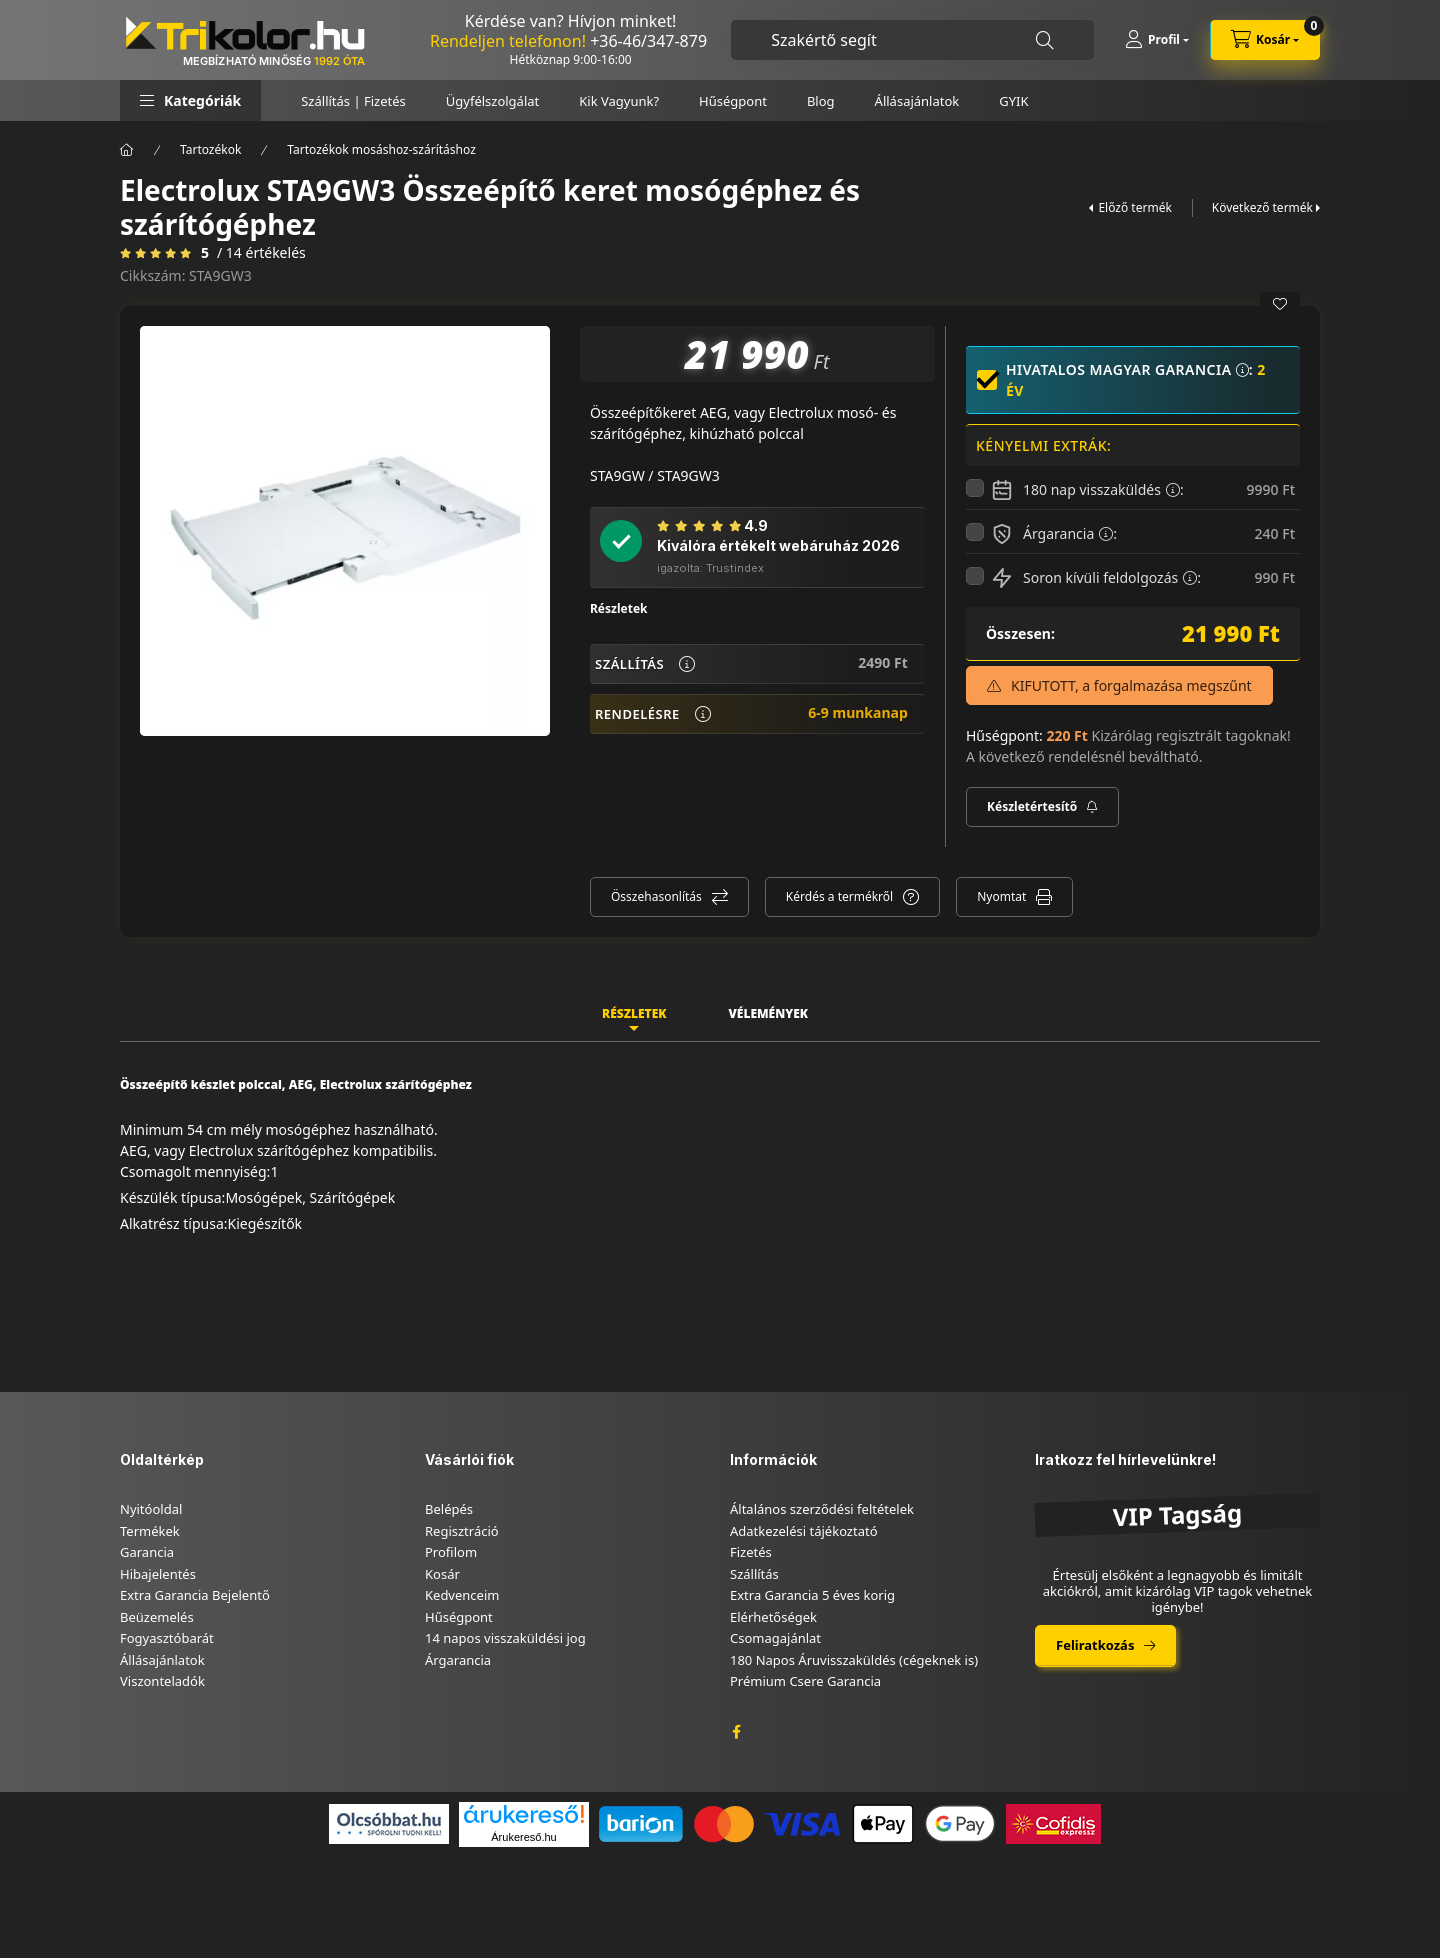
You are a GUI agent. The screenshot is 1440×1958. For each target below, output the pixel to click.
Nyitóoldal (151, 1509)
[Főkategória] (127, 150)
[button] (190, 100)
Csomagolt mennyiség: (195, 1171)
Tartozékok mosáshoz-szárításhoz (381, 149)
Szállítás (754, 1574)
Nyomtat (1001, 896)
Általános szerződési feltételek (822, 1509)
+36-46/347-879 (648, 41)
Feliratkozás (1095, 1645)
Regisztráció (462, 1531)
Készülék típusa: (172, 1197)
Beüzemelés (157, 1617)
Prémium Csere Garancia (805, 1681)
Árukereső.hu (523, 1837)
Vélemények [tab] (768, 1013)
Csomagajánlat (775, 1638)
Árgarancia (458, 1660)
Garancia (147, 1552)
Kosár (442, 1574)
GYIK (1013, 101)
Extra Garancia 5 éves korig (812, 1595)
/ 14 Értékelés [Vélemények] (261, 253)
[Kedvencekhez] (1280, 304)
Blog (821, 101)
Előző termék (1134, 207)
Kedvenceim (462, 1595)
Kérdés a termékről (839, 896)
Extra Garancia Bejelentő (195, 1595)
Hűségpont (733, 101)
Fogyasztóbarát (167, 1638)
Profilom (451, 1552)
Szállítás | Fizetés (353, 101)
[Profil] (1157, 40)
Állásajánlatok (917, 101)
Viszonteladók (162, 1681)
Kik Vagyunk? (619, 101)
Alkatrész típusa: (174, 1223)
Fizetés (751, 1552)
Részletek (619, 608)
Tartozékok (210, 149)
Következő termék (1262, 207)
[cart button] (1265, 40)
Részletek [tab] (634, 1013)
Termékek (150, 1531)
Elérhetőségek (773, 1617)
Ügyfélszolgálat (492, 101)
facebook (736, 1732)
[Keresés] (1045, 40)
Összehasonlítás (656, 896)
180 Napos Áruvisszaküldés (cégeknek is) (854, 1660)
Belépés (449, 1509)
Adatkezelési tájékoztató (804, 1531)
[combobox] (912, 40)
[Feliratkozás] (1042, 807)
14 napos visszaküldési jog (505, 1638)
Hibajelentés (158, 1574)
